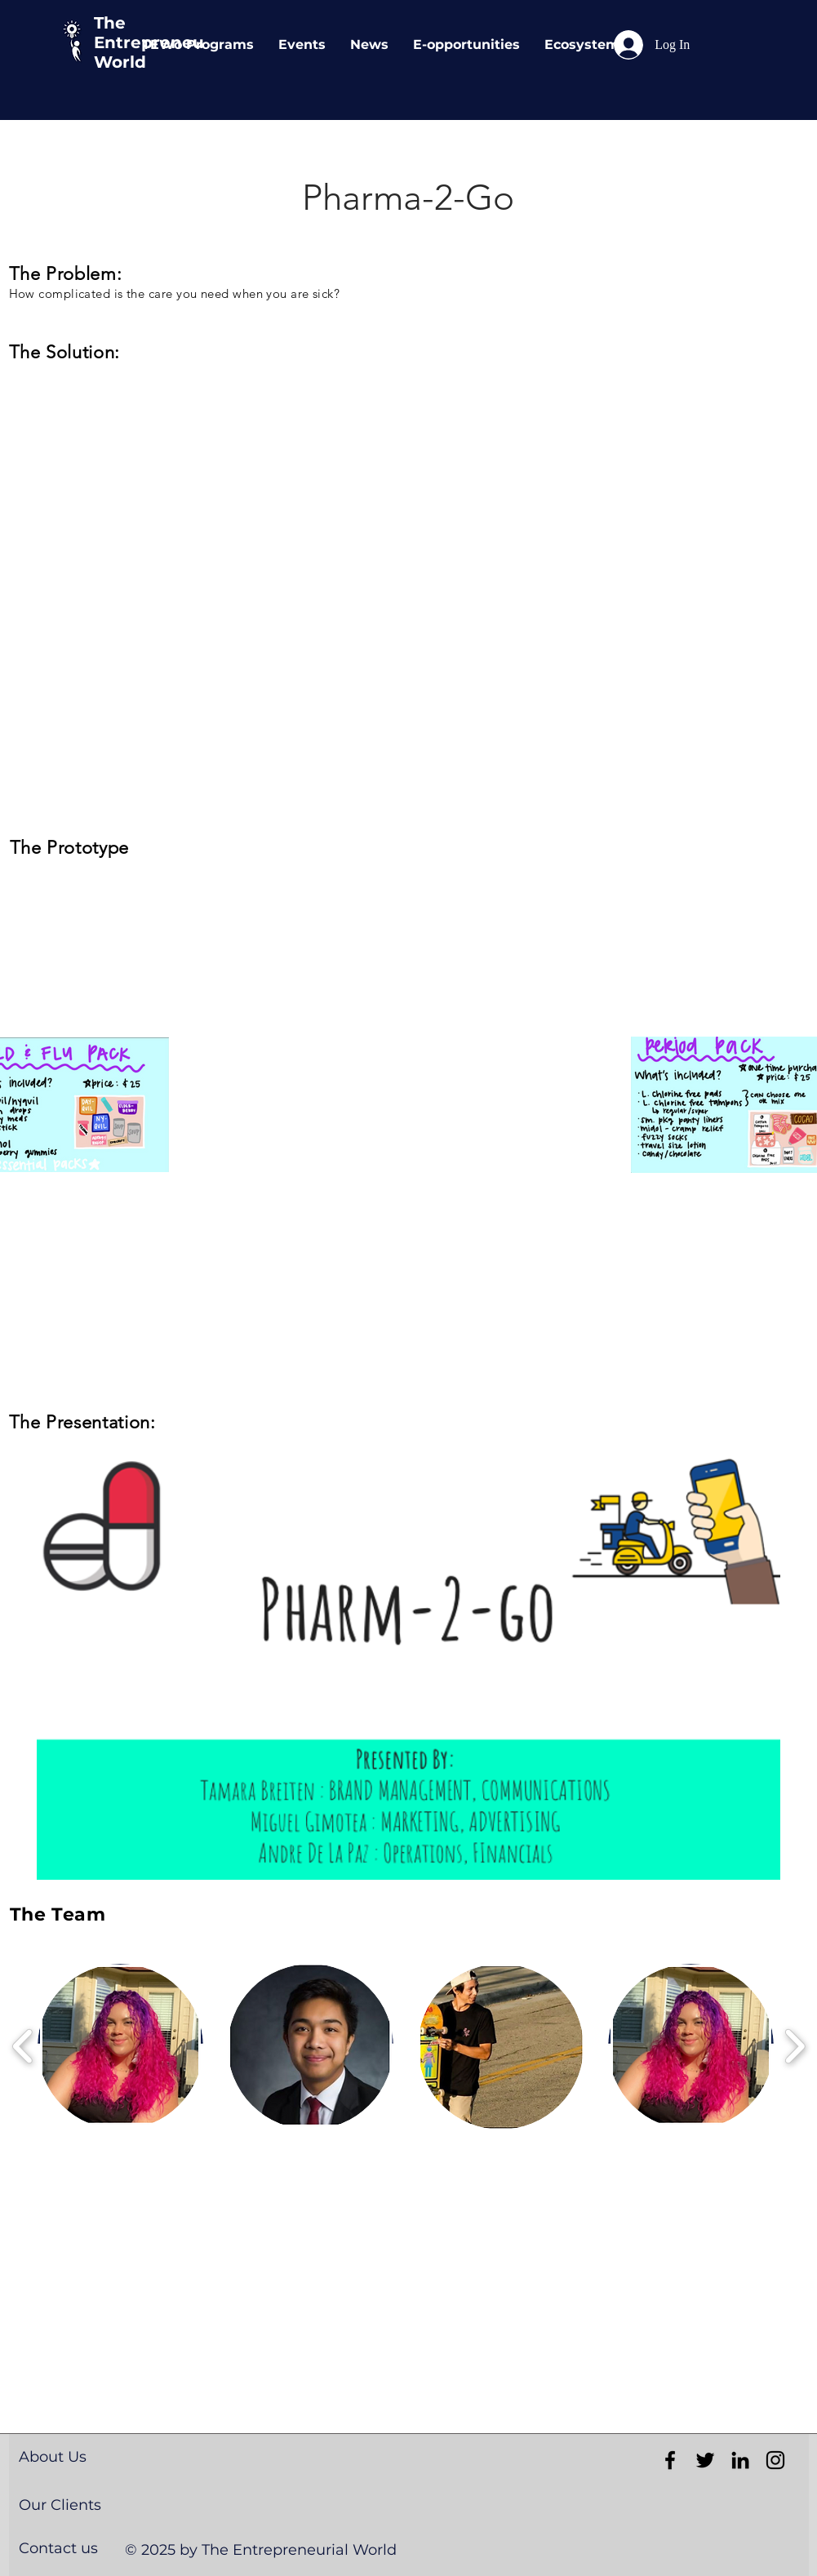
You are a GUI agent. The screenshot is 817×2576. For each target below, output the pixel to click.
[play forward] (794, 2046)
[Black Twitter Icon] (705, 2460)
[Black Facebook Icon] (670, 2460)
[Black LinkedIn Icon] (740, 2460)
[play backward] (23, 2046)
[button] (408, 1669)
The (110, 23)
